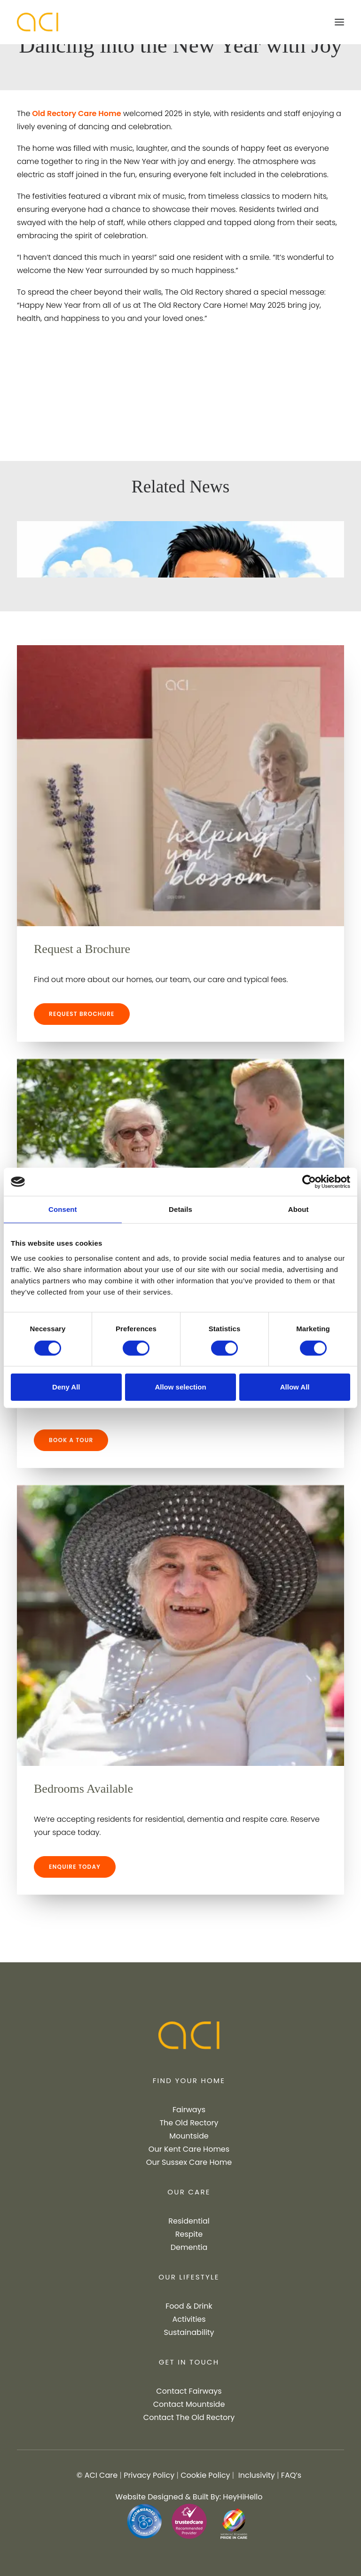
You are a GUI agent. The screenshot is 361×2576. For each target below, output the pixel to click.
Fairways (189, 2109)
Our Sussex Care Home (189, 2162)
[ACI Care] (37, 22)
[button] (339, 22)
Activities (188, 2319)
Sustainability (189, 2332)
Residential (188, 2221)
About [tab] (298, 1209)
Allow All (295, 1387)
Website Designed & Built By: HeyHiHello (189, 2496)
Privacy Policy (149, 2475)
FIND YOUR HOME (189, 2080)
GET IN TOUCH (189, 2362)
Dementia (189, 2247)
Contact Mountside (189, 2404)
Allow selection (180, 1387)
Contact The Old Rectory (189, 2417)
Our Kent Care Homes (189, 2149)
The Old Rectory (188, 2122)
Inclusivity (256, 2475)
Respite (189, 2234)
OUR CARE (188, 2192)
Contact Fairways (188, 2391)
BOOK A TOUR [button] (71, 1440)
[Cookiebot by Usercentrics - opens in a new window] (309, 1182)
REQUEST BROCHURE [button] (82, 1014)
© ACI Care (97, 2475)
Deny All (66, 1387)
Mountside (188, 2136)
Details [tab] (180, 1209)
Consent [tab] (62, 1209)
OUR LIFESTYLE (188, 2277)
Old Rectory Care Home (75, 113)
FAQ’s (291, 2475)
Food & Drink (188, 2306)
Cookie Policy (205, 2475)
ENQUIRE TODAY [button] (75, 1867)
